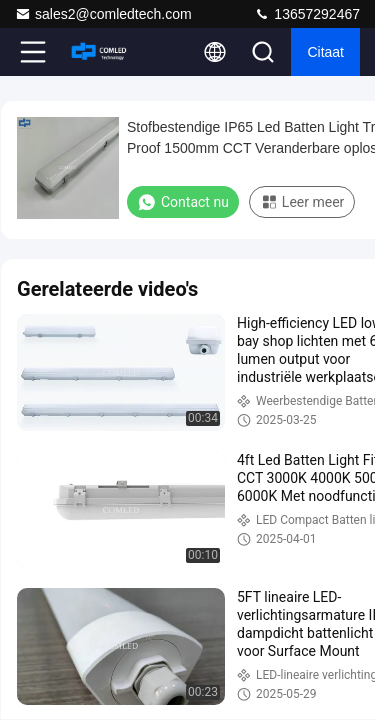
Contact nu (183, 202)
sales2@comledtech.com (103, 14)
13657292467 (307, 14)
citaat (325, 52)
